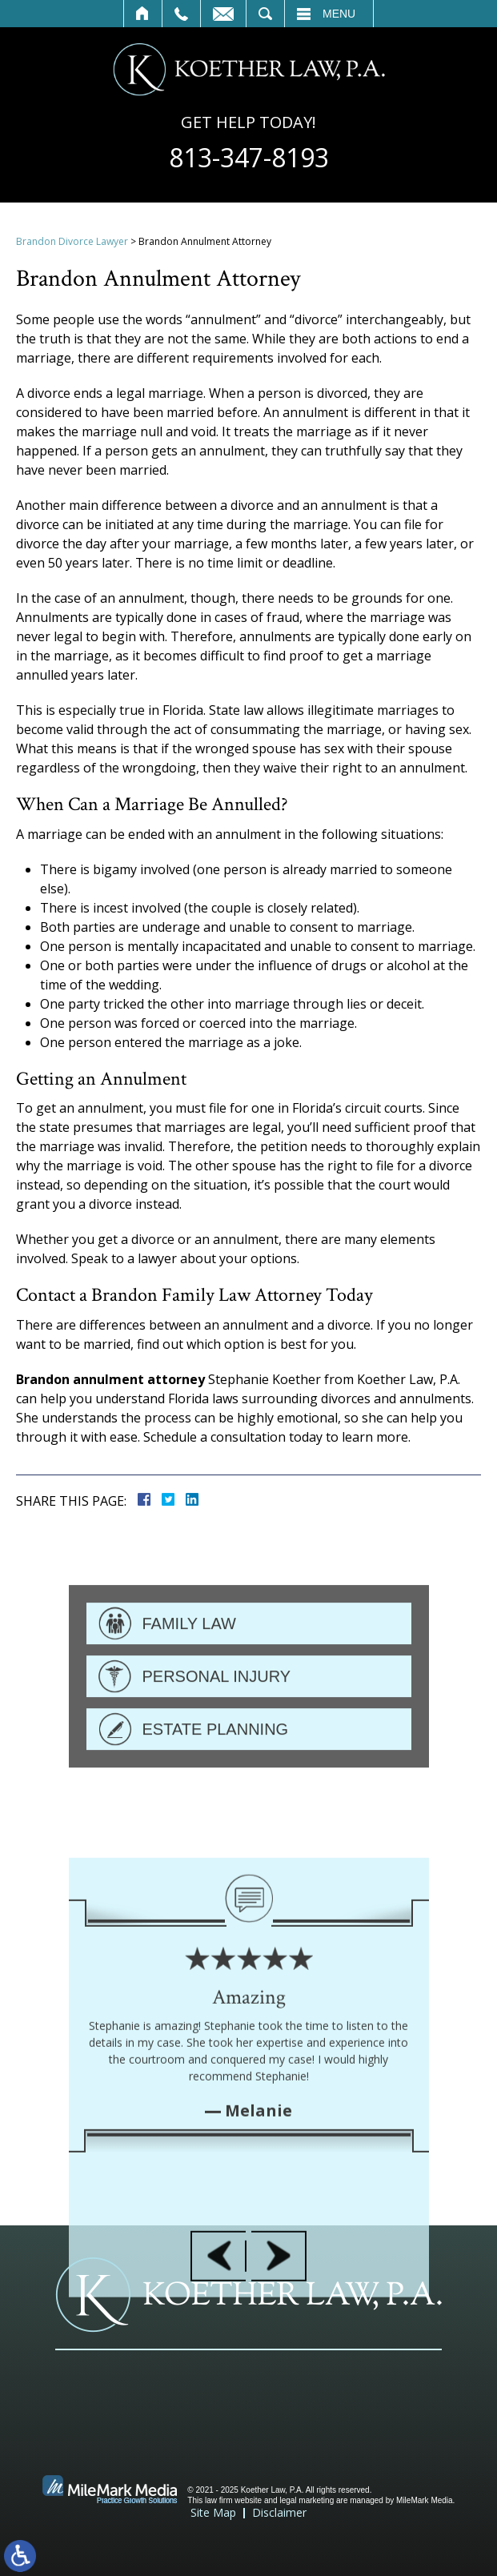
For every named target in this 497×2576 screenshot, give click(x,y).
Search (265, 13)
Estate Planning (215, 1782)
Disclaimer (279, 2512)
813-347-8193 (249, 158)
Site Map (213, 2512)
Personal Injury (216, 1729)
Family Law (189, 1676)
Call (181, 13)
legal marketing (306, 2500)
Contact (223, 13)
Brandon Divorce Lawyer (72, 241)
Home (143, 13)
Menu (339, 13)
